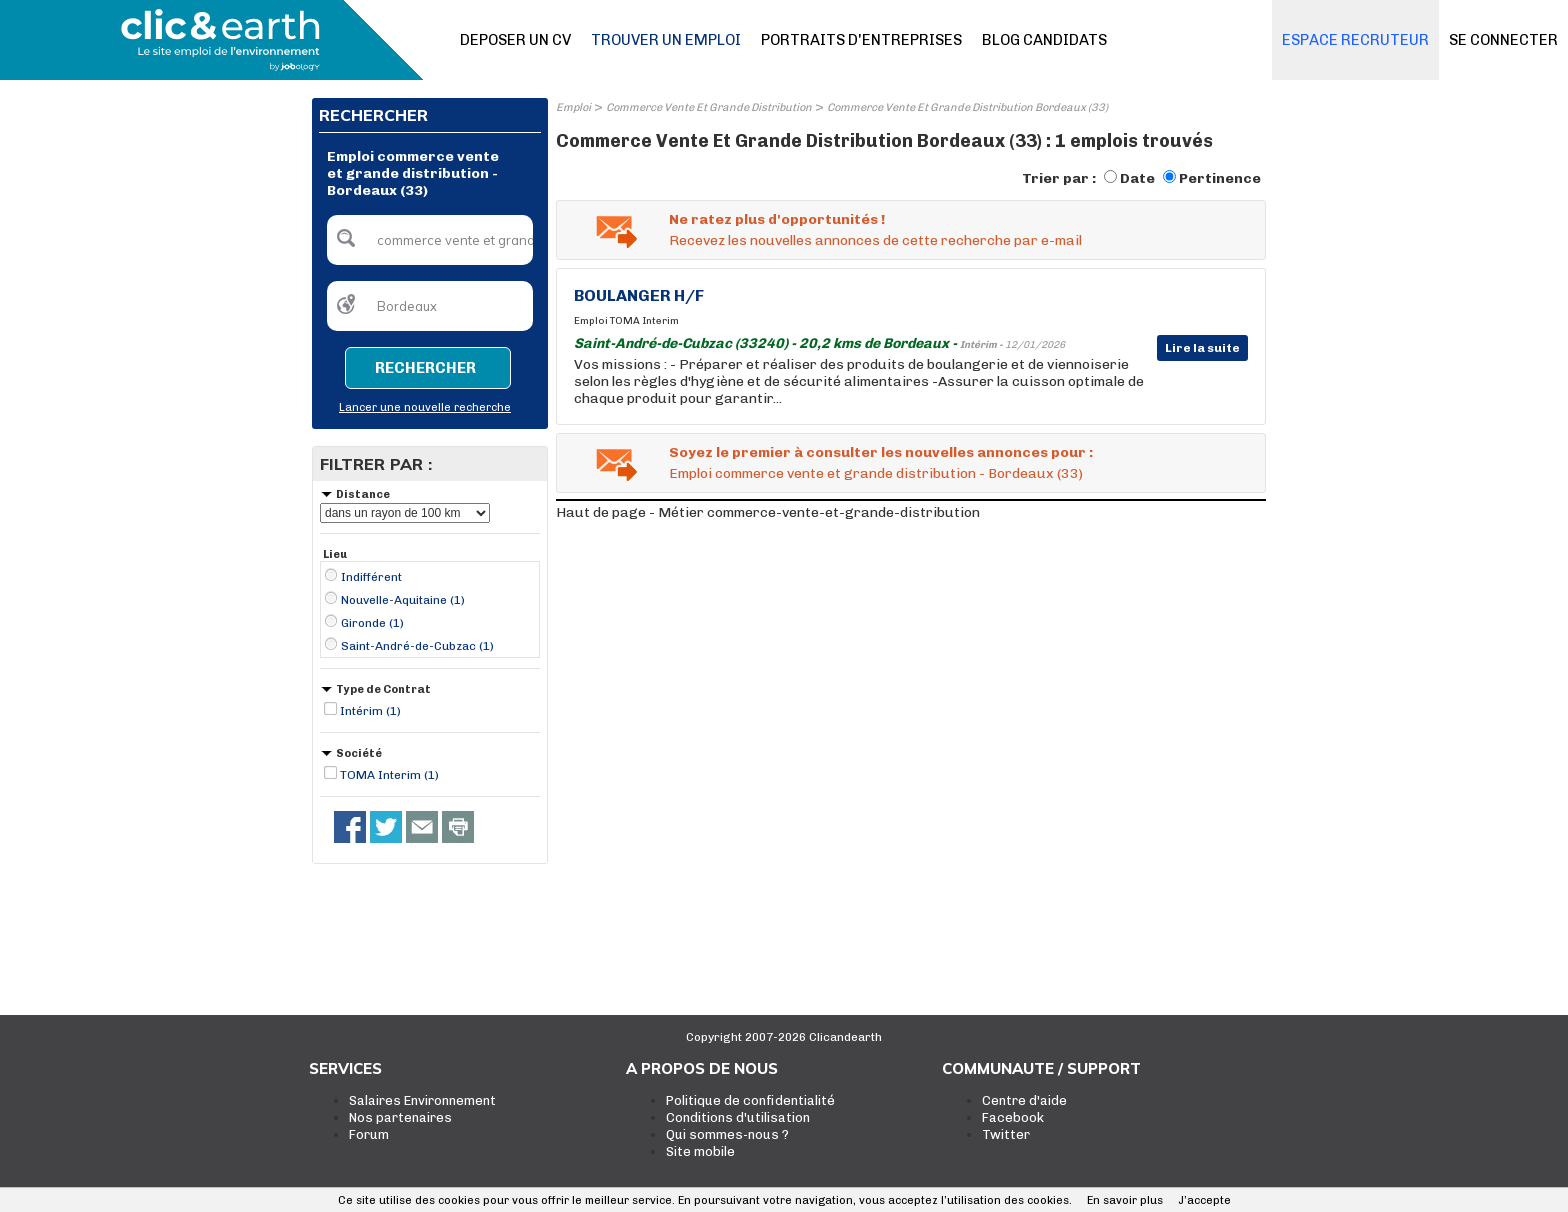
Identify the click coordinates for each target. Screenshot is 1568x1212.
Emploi (573, 107)
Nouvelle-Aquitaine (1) (403, 600)
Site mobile (700, 1151)
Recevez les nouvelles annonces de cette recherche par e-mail (875, 240)
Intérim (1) (370, 711)
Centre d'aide (1024, 1100)
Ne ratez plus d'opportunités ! (777, 219)
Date (1137, 178)
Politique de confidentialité (750, 1100)
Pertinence (1220, 178)
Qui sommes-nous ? (727, 1134)
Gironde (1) (372, 623)
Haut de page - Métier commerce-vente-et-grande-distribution (768, 512)
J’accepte (1204, 1200)
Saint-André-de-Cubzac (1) (417, 646)
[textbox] (430, 240)
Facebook (1013, 1117)
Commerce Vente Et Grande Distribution (709, 107)
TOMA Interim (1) (389, 775)
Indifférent (371, 577)
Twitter (1006, 1134)
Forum (369, 1134)
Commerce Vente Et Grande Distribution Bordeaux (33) (967, 107)
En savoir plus (1125, 1200)
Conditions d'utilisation (738, 1117)
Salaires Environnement (422, 1100)
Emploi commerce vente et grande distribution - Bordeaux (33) (876, 473)
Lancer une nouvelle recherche (425, 407)
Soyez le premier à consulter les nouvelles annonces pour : (881, 452)
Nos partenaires (400, 1117)
